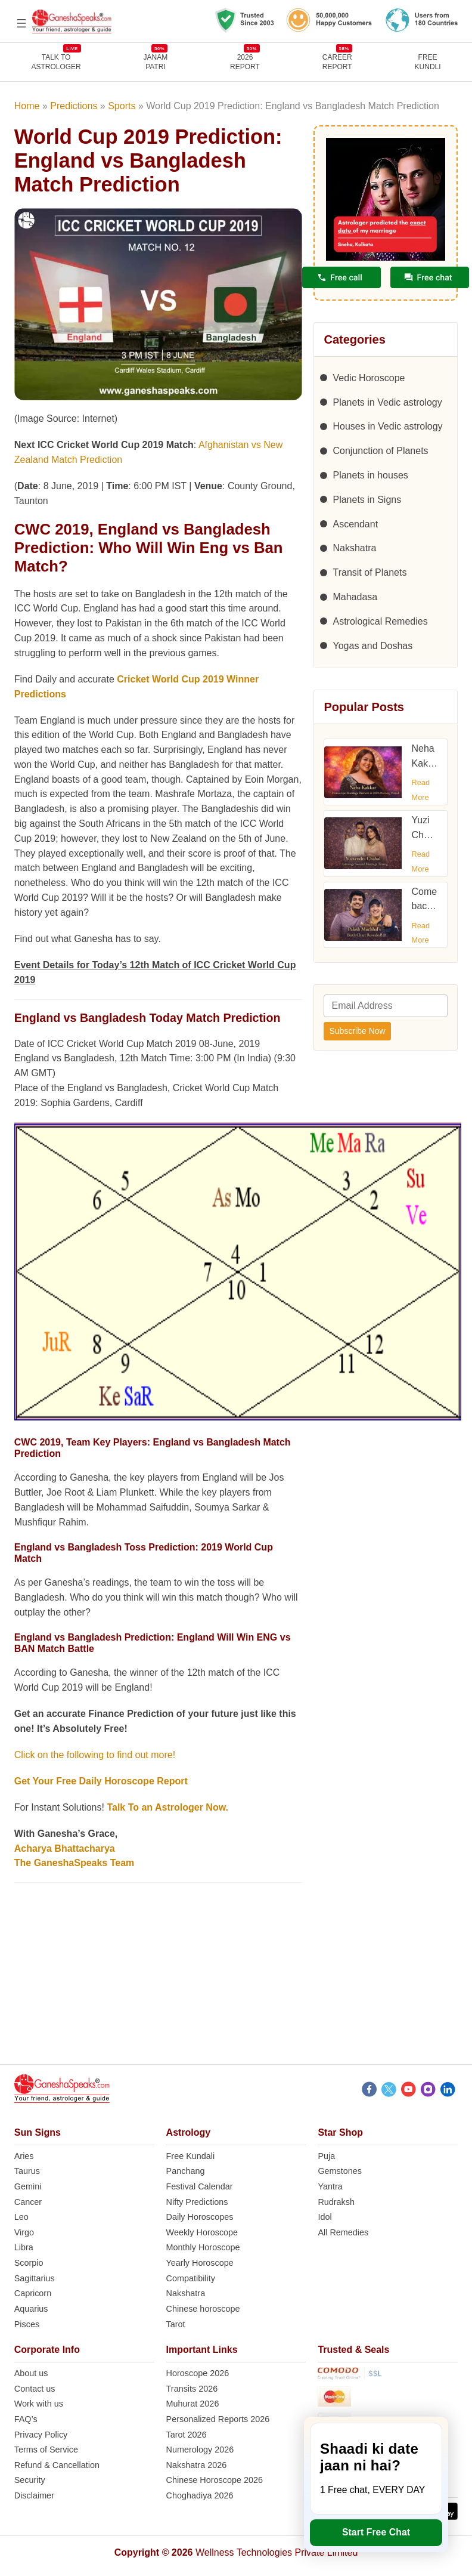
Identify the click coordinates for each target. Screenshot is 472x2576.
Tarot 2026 (186, 2434)
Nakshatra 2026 (196, 2465)
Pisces (26, 2324)
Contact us (34, 2388)
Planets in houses (370, 475)
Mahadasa (355, 597)
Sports (121, 106)
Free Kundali (190, 2156)
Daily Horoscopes (200, 2217)
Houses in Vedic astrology (387, 426)
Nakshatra (354, 548)
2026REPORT (245, 61)
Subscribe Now (357, 1031)
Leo (21, 2217)
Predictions (73, 106)
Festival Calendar (199, 2186)
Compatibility (190, 2278)
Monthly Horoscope (203, 2247)
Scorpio (29, 2263)
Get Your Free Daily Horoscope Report (101, 1781)
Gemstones (340, 2171)
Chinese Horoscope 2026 (214, 2480)
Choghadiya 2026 (200, 2495)
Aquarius (31, 2309)
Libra (23, 2247)
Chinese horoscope (203, 2309)
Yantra (330, 2186)
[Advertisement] (236, 1980)
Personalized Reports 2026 (218, 2419)
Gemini (28, 2186)
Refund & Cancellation (57, 2465)
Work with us (38, 2403)
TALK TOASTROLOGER (55, 61)
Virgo (24, 2232)
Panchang (185, 2171)
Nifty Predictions (197, 2202)
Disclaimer (34, 2495)
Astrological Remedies (380, 621)
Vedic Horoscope (369, 378)
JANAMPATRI (156, 61)
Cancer (28, 2202)
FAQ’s (26, 2419)
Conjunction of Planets (380, 451)
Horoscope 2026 (197, 2373)
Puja (326, 2156)
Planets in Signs (367, 500)
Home (27, 106)
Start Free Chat (376, 2532)
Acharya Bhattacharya (64, 1848)
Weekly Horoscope (202, 2232)
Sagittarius (34, 2278)
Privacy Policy (41, 2434)
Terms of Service (46, 2449)
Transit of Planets (369, 572)
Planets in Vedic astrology (387, 402)
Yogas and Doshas (372, 646)
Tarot (175, 2324)
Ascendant (355, 524)
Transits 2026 (192, 2388)
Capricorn (32, 2293)
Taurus (27, 2171)
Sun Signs (37, 2132)
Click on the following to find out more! (94, 1755)
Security (29, 2480)
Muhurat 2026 (192, 2403)
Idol (324, 2217)
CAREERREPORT (337, 61)
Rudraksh (336, 2202)
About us (31, 2373)
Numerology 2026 (200, 2449)
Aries (24, 2156)
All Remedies (343, 2232)
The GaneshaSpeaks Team (74, 1863)
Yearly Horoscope (200, 2263)
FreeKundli (428, 62)
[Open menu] (21, 23)
